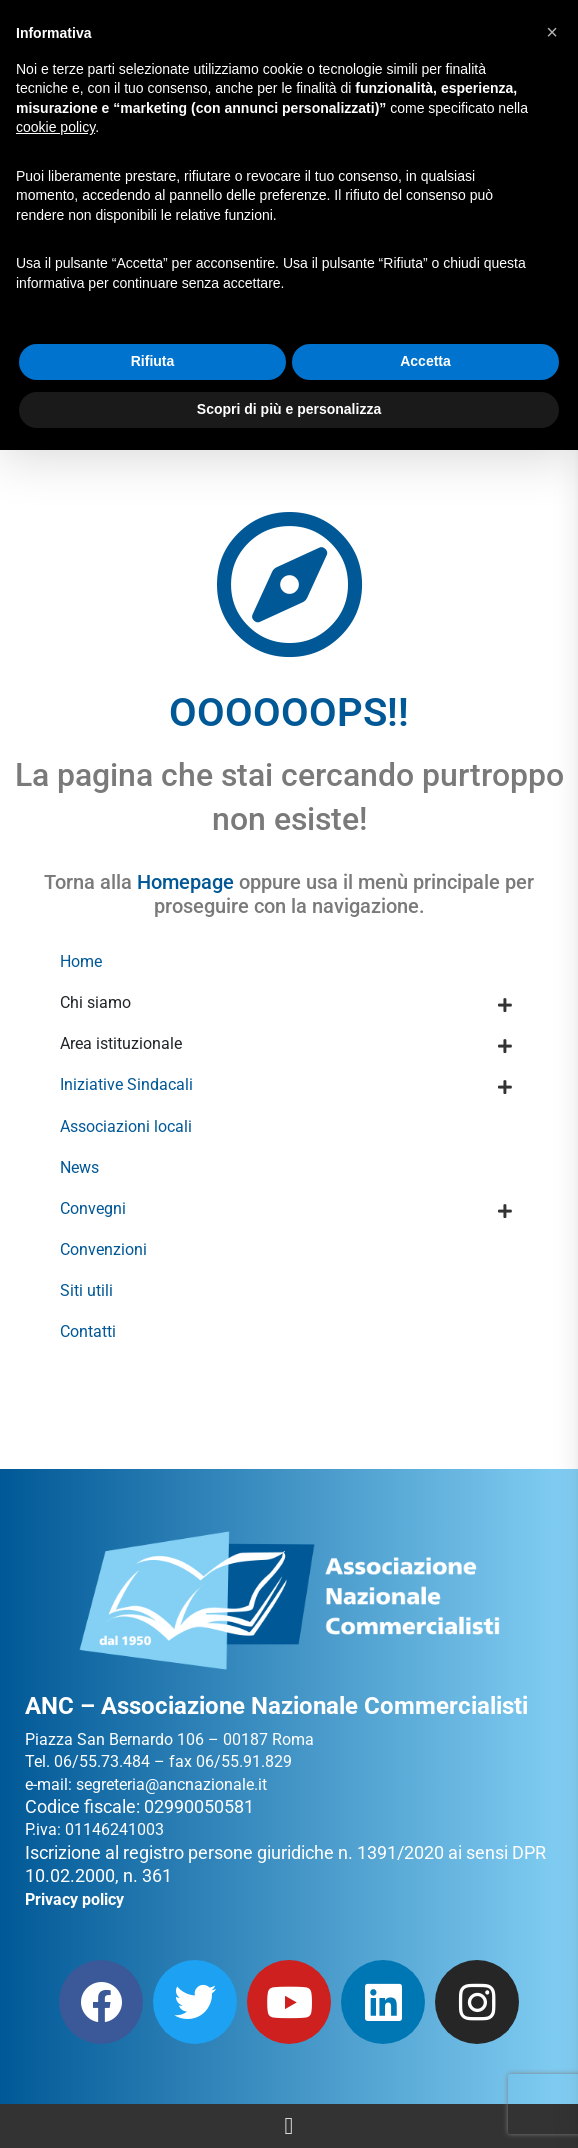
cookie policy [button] (55, 127)
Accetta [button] (425, 361)
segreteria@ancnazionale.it (171, 1784)
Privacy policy (74, 1899)
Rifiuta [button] (153, 361)
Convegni (93, 1208)
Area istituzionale (121, 1043)
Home (81, 961)
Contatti (88, 1331)
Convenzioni (103, 1249)
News (79, 1167)
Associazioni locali (126, 1126)
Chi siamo (95, 1002)
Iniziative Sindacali (126, 1084)
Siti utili (86, 1290)
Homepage (185, 882)
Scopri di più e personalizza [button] (289, 409)
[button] (552, 32)
